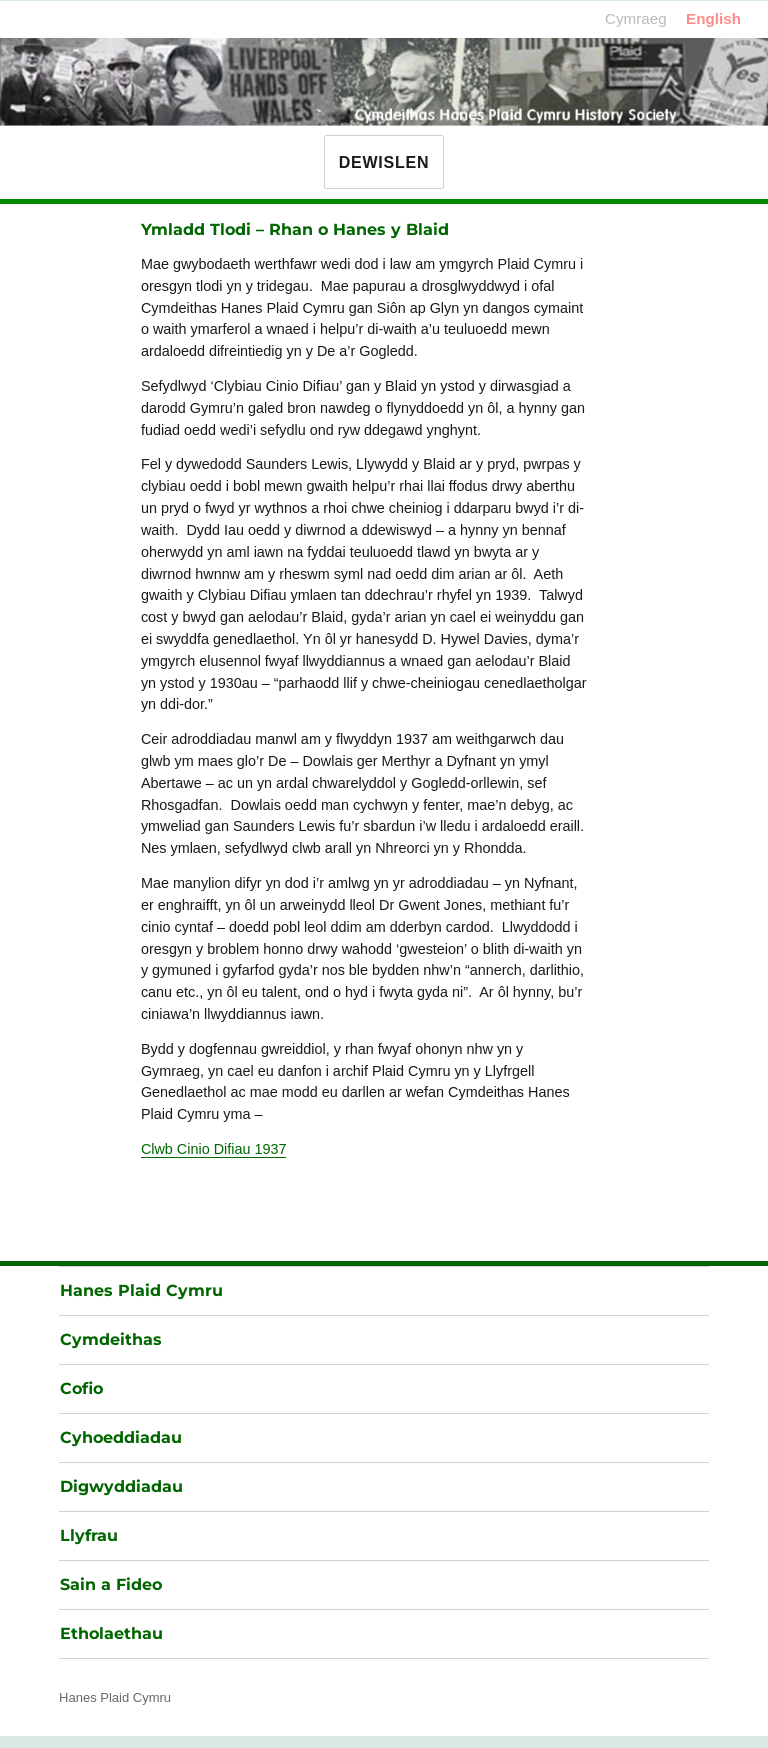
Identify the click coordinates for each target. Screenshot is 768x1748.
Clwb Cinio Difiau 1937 (214, 1149)
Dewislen (384, 162)
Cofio (81, 1388)
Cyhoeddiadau (121, 1437)
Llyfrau (89, 1535)
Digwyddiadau (121, 1486)
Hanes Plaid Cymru (141, 1290)
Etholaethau (111, 1633)
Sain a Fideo (111, 1584)
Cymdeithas (111, 1339)
